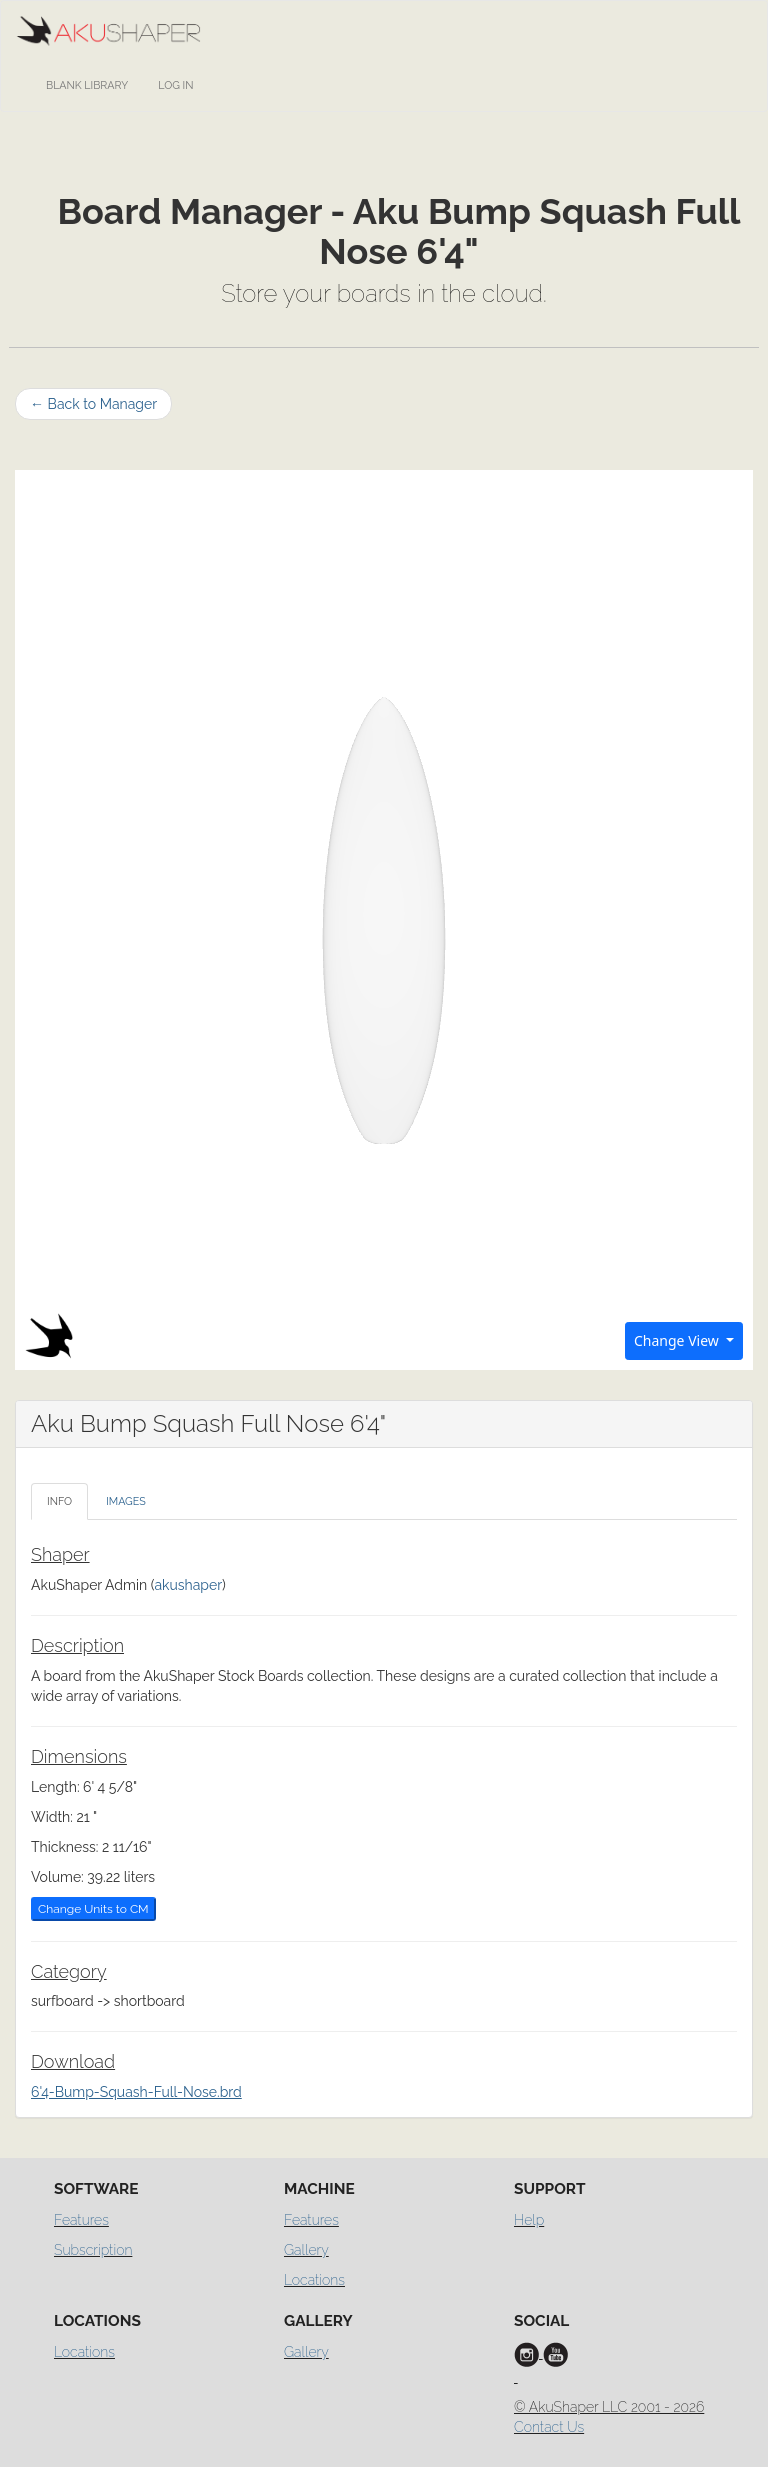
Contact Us (549, 2427)
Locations (314, 2280)
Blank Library (87, 85)
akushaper (188, 1585)
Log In (175, 85)
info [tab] (59, 1501)
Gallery (306, 2250)
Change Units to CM (93, 1909)
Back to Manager (93, 404)
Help (529, 2220)
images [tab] (126, 1501)
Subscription (93, 2250)
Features (81, 2220)
